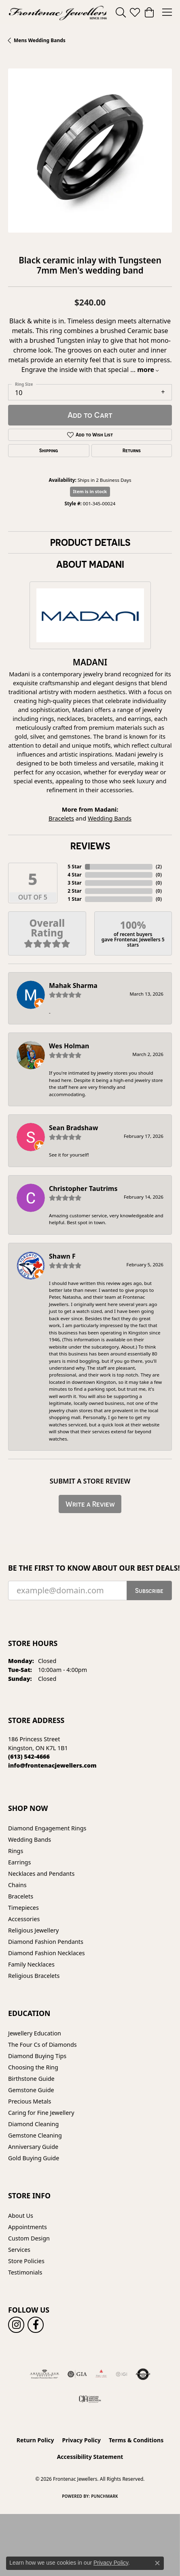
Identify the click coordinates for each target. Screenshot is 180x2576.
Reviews (90, 845)
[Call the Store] (29, 1756)
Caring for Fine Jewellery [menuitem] (41, 2112)
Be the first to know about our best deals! (90, 1568)
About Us (20, 2215)
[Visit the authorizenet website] (143, 2374)
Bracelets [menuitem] (20, 1896)
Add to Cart (90, 414)
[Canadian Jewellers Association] (90, 2398)
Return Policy (35, 2440)
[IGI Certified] (121, 2374)
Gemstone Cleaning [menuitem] (35, 2135)
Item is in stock (90, 491)
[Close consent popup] (157, 2563)
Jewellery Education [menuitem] (34, 2033)
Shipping (48, 450)
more (148, 369)
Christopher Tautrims (83, 1188)
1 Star (74, 899)
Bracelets (61, 818)
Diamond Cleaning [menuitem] (33, 2124)
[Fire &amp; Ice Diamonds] (101, 2374)
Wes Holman (69, 1045)
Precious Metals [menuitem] (29, 2101)
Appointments (27, 2227)
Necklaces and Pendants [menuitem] (41, 1873)
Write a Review (90, 1504)
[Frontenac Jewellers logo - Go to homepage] (58, 12)
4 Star (74, 874)
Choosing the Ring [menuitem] (33, 2067)
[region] (90, 150)
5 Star (74, 866)
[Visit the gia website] (77, 2374)
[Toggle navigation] (167, 12)
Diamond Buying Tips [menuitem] (37, 2056)
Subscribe (149, 1590)
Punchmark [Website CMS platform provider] (104, 2496)
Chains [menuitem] (17, 1885)
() (159, 866)
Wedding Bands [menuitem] (29, 1839)
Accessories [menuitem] (24, 1919)
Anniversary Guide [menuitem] (33, 2147)
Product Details (90, 542)
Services (19, 2249)
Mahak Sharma (73, 985)
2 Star (74, 890)
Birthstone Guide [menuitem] (31, 2078)
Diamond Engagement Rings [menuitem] (47, 1828)
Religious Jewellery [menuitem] (33, 1930)
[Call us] (52, 1765)
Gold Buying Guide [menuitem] (33, 2158)
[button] (121, 12)
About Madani (90, 564)
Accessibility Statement (90, 2457)
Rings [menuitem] (15, 1851)
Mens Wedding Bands (40, 40)
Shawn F (62, 1256)
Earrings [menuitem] (19, 1862)
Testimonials (25, 2272)
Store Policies (26, 2261)
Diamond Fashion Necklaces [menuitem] (46, 1953)
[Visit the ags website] (44, 2374)
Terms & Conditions (136, 2440)
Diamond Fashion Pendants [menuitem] (45, 1941)
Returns (132, 450)
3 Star (74, 882)
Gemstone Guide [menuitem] (31, 2090)
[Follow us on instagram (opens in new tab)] (16, 2325)
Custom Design (29, 2238)
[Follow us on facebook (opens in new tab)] (36, 2325)
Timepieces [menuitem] (23, 1907)
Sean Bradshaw (73, 1127)
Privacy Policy (81, 2440)
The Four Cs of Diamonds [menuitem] (42, 2044)
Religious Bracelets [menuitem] (33, 1976)
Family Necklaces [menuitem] (31, 1964)
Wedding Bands (109, 818)
